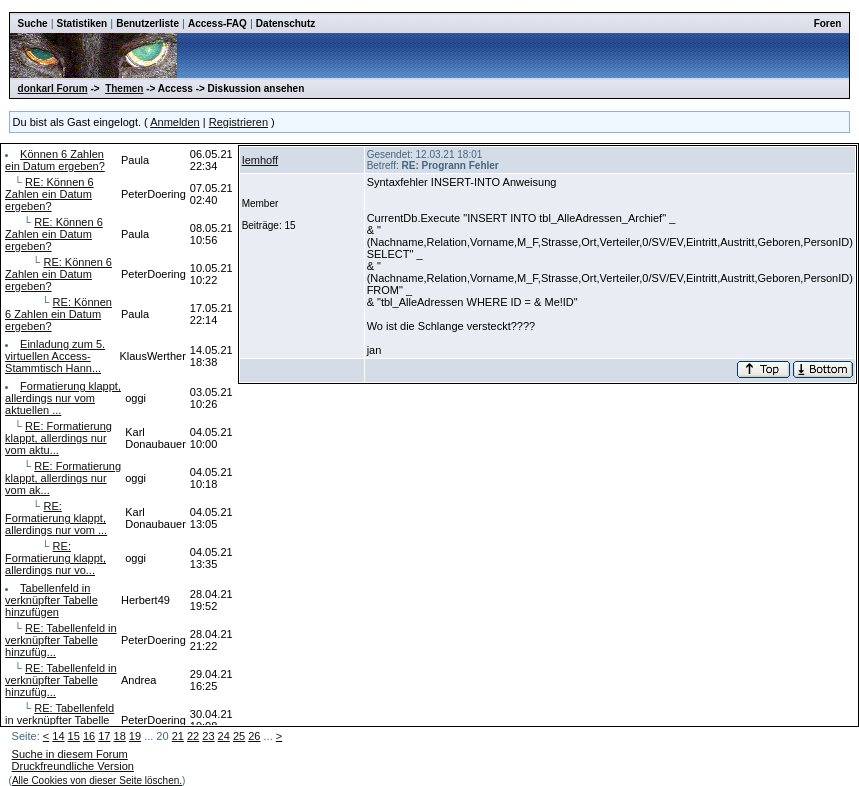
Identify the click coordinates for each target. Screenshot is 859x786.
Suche (33, 23)
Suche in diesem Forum (70, 754)
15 (74, 736)
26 (254, 736)
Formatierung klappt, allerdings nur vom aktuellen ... (63, 398)
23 (208, 736)
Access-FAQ (217, 23)
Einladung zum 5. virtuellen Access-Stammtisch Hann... (55, 356)
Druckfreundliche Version (73, 766)
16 (89, 736)
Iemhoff (260, 160)
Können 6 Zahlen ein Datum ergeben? (55, 160)
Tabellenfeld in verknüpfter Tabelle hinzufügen (51, 600)
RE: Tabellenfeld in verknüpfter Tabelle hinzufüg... (61, 640)
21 (178, 736)
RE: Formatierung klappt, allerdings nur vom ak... (63, 478)
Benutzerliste (147, 23)
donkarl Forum (53, 88)
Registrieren (238, 122)
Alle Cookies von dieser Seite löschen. (97, 780)
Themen (124, 88)
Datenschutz (285, 23)
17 (104, 736)
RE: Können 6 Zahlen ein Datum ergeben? (49, 194)
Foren (828, 23)
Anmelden (175, 122)
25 (239, 736)
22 (193, 736)
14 (58, 736)
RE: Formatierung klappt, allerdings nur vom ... (56, 518)
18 (120, 736)
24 (224, 736)
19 (135, 736)
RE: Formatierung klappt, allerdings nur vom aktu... (58, 438)
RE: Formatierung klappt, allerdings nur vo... (55, 558)
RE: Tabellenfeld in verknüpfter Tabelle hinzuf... (59, 720)
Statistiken (82, 23)
